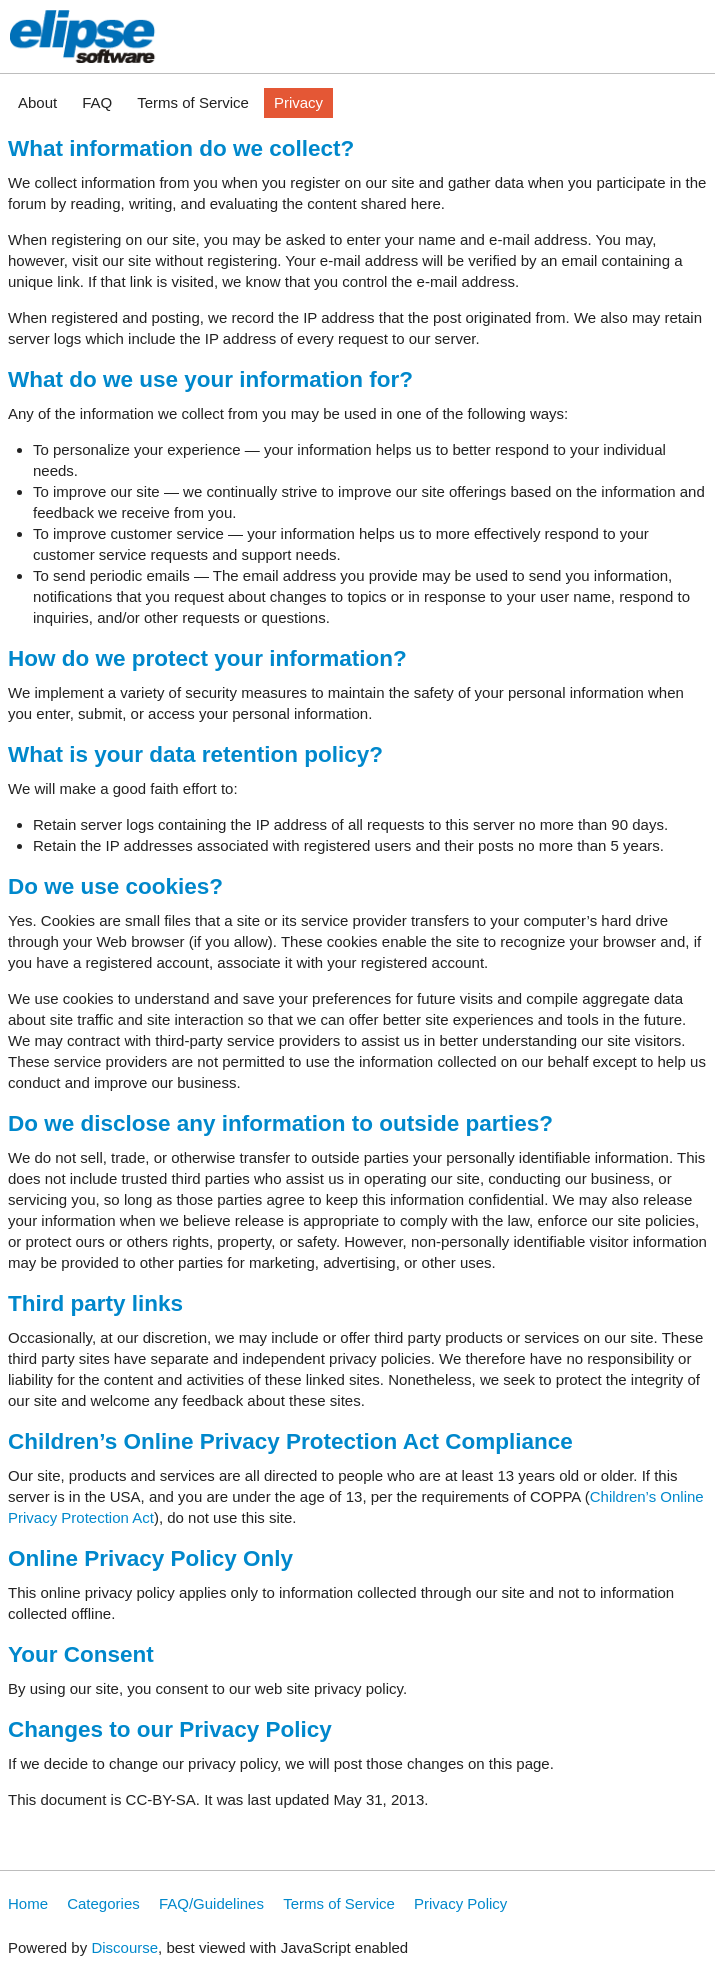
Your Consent (81, 1654)
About (37, 102)
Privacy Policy (460, 1903)
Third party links (95, 1303)
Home (28, 1903)
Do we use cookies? (115, 886)
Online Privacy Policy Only (150, 1558)
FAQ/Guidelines (211, 1903)
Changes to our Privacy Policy (170, 1729)
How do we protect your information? (207, 658)
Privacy (298, 102)
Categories (103, 1903)
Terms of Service (193, 102)
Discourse (124, 1947)
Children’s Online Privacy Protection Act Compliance (290, 1441)
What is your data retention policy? (195, 754)
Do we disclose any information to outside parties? (280, 1123)
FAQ (97, 102)
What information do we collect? (181, 148)
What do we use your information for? (210, 379)
